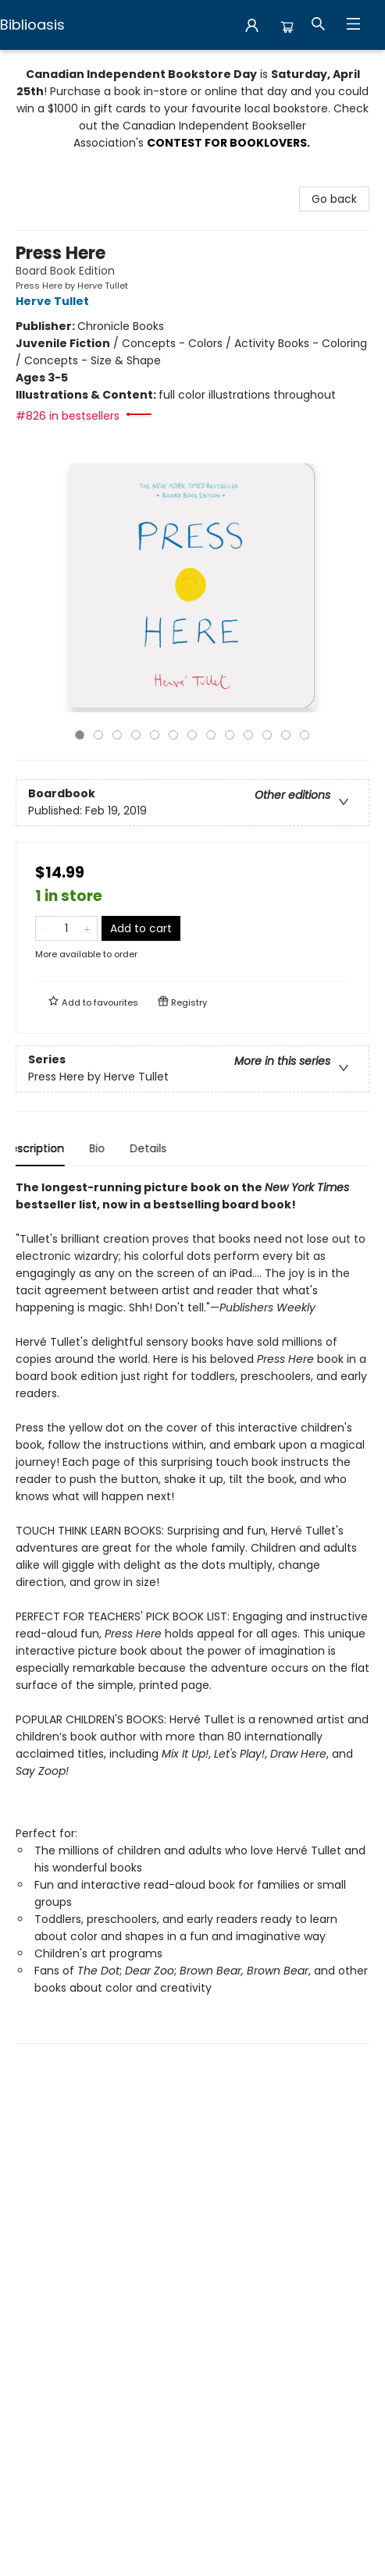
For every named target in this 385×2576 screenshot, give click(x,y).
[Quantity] (66, 928)
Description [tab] (46, 1148)
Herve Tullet (55, 301)
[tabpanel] (192, 1611)
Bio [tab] (110, 1148)
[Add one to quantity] (87, 928)
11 (267, 735)
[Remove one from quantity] (45, 928)
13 (304, 735)
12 (286, 735)
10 (248, 735)
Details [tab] (161, 1148)
